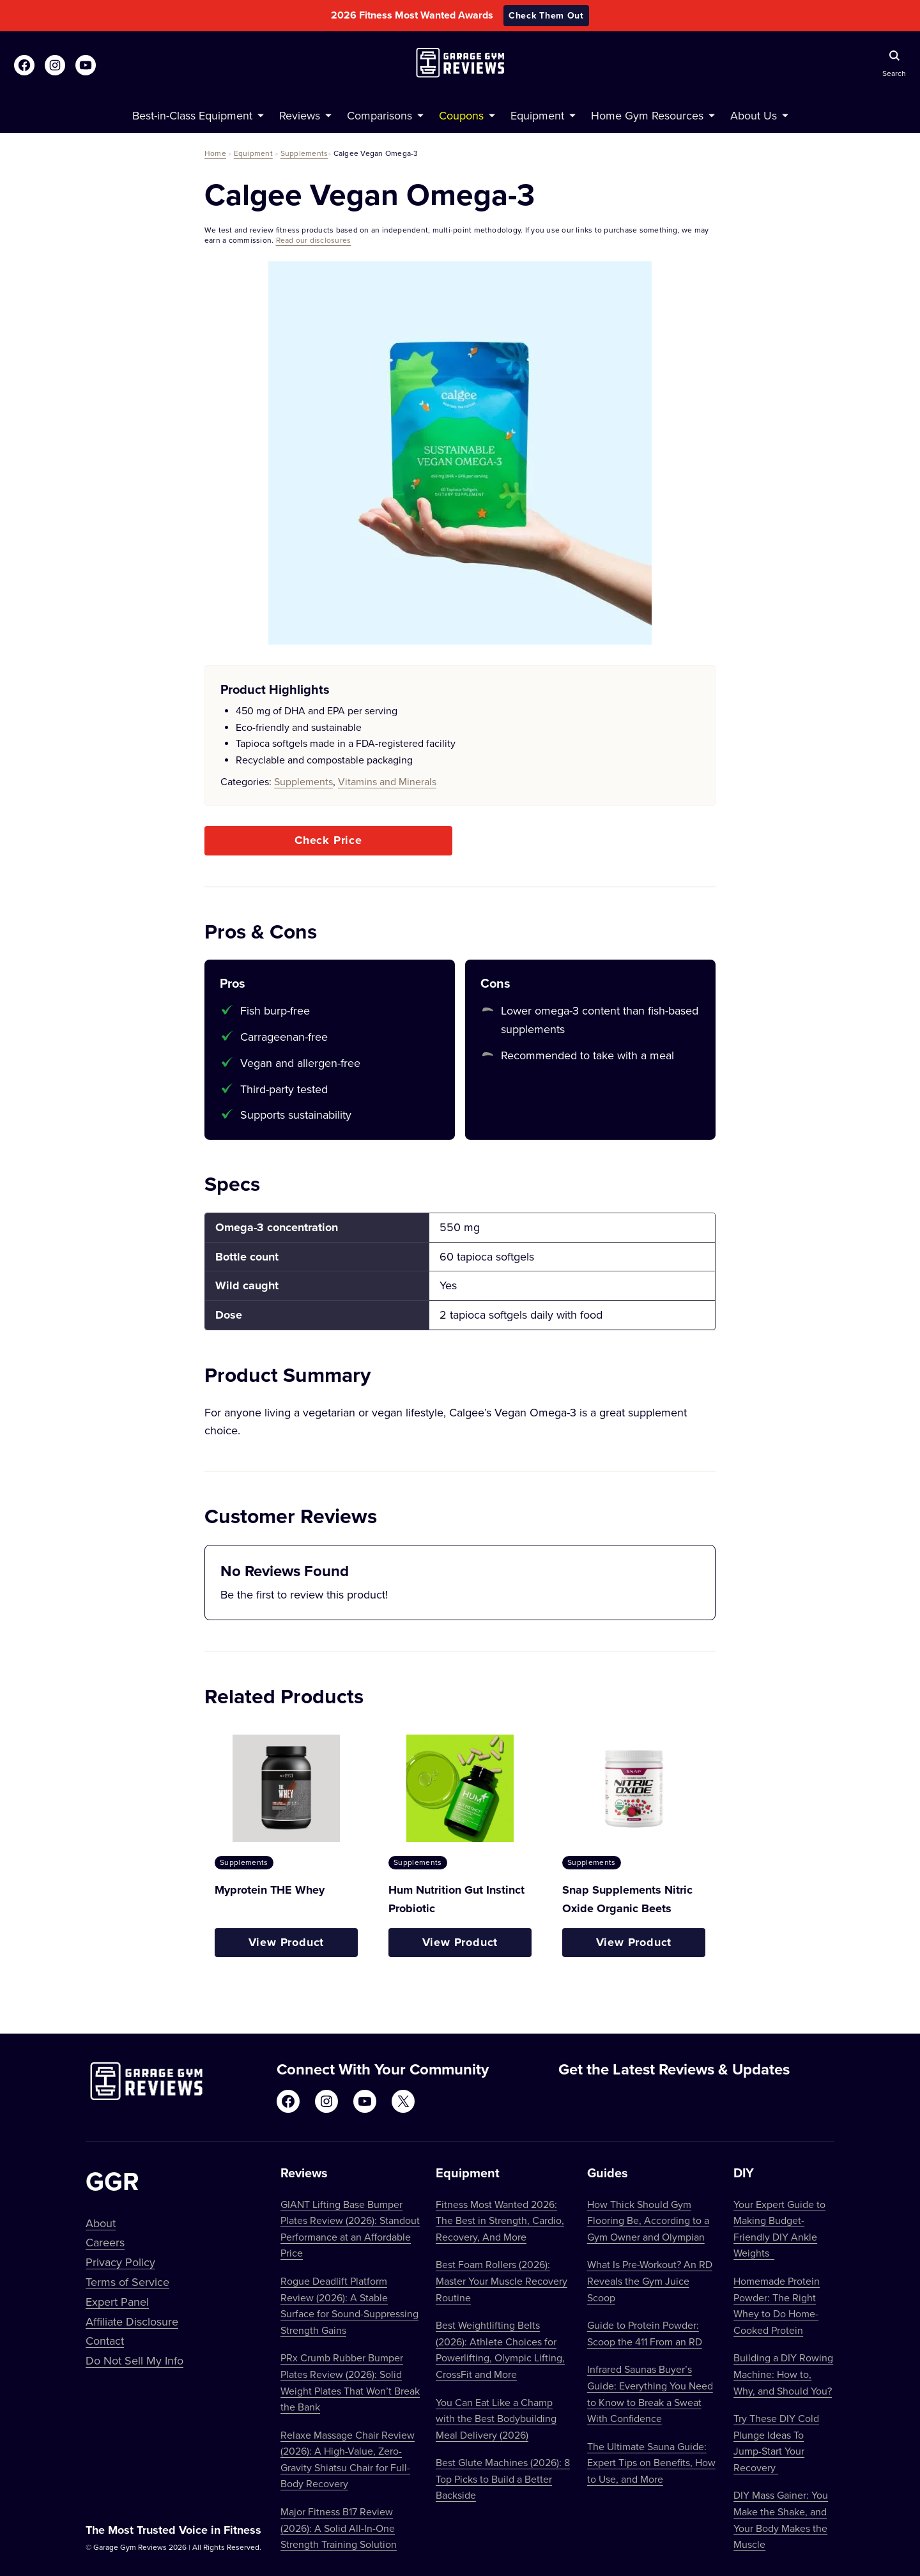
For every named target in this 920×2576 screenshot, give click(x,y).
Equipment (253, 153)
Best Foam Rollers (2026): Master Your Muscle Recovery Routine (501, 2280)
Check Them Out (546, 15)
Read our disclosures (313, 239)
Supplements (304, 153)
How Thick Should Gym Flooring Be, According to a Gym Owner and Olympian (648, 2220)
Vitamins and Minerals (387, 781)
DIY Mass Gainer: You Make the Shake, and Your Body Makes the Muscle (780, 2519)
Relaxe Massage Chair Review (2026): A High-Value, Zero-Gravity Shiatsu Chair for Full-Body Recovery (347, 2459)
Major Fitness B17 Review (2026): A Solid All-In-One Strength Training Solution (338, 2527)
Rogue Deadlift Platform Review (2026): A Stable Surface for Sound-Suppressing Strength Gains (349, 2305)
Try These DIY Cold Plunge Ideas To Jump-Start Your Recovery (776, 2442)
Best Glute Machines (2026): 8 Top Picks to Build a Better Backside (503, 2478)
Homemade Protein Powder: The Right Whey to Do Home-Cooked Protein (776, 2305)
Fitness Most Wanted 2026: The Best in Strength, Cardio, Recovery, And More (500, 2220)
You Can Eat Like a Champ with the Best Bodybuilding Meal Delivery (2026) (496, 2418)
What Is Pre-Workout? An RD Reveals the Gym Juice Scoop (649, 2280)
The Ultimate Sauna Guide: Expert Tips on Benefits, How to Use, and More (651, 2462)
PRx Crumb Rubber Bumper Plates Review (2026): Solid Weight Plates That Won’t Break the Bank (350, 2382)
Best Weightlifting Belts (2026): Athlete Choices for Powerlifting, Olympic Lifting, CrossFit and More (500, 2349)
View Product (287, 1942)
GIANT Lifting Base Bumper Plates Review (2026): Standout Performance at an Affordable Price (350, 2228)
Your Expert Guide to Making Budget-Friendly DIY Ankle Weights (779, 2228)
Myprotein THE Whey (270, 1890)
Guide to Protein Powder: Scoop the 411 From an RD (644, 2333)
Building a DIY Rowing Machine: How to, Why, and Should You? (783, 2373)
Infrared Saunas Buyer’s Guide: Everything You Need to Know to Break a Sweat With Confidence (650, 2393)
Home (215, 153)
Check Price (328, 840)
